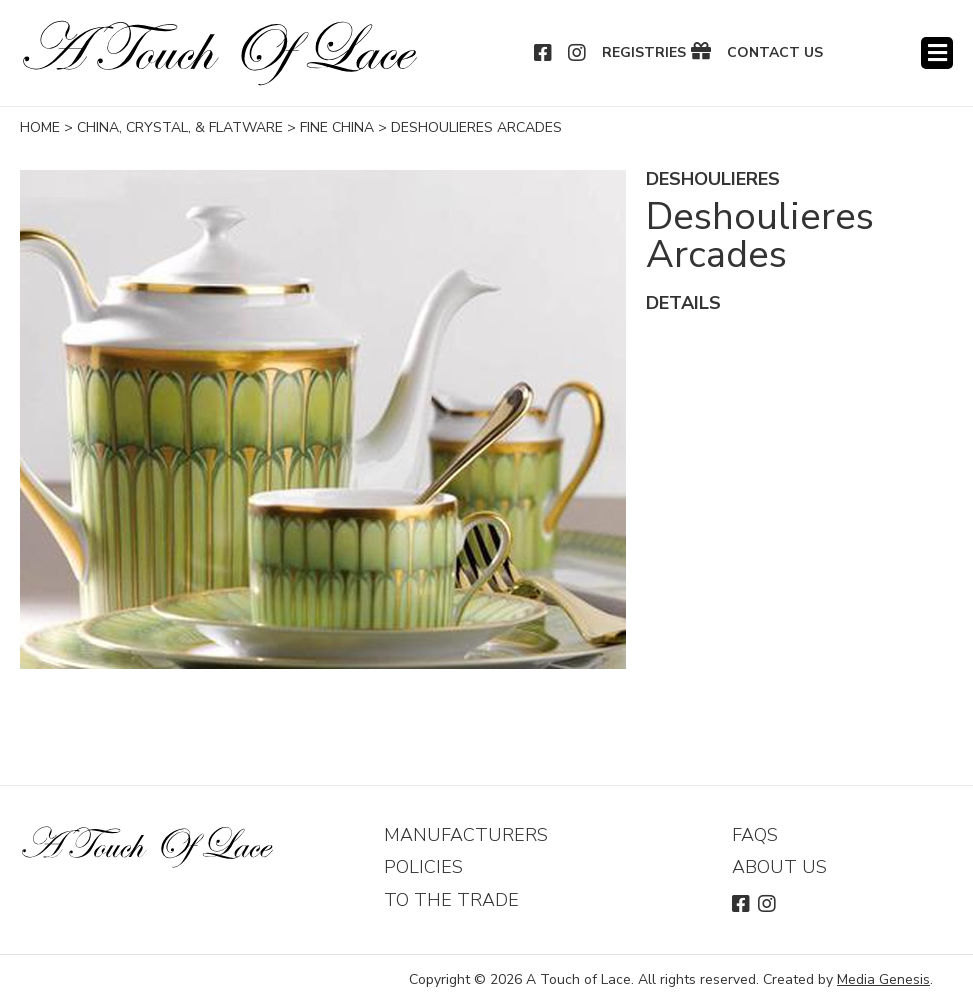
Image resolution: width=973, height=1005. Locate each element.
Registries (644, 53)
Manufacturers (466, 835)
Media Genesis (883, 979)
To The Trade (451, 900)
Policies (423, 867)
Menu (937, 53)
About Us (779, 867)
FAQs (755, 835)
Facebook (544, 53)
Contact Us (775, 53)
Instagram (578, 53)
